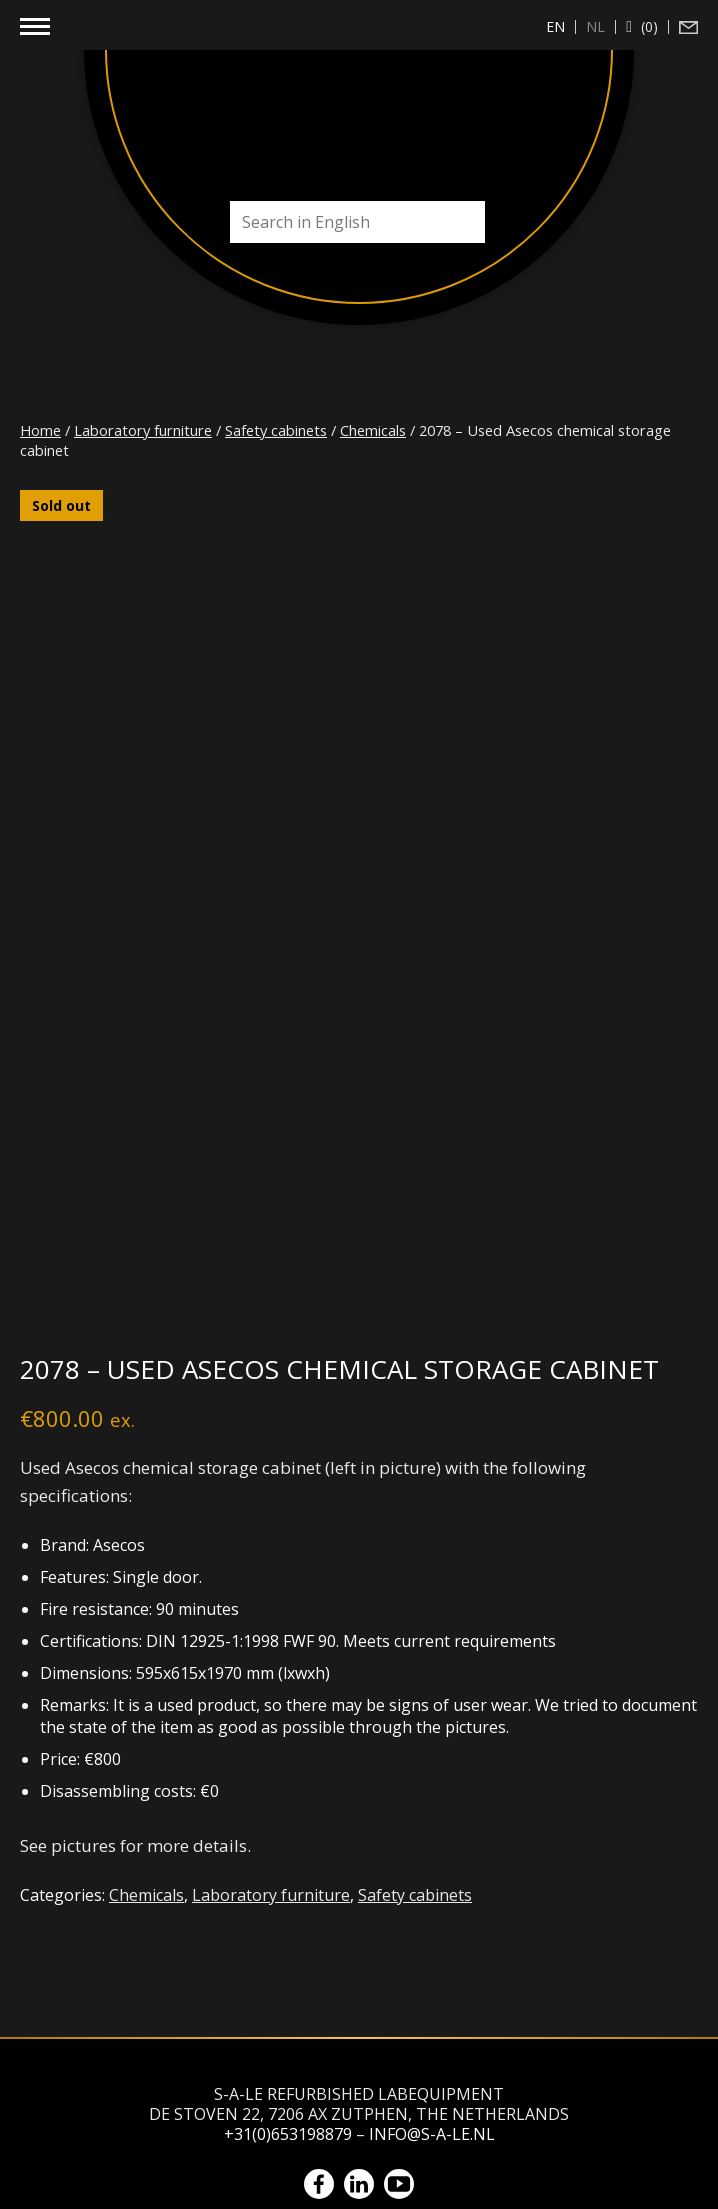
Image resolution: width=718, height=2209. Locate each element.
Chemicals (373, 430)
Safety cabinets (276, 430)
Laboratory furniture (143, 430)
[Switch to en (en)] (556, 27)
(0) (647, 27)
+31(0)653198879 (288, 2134)
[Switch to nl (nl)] (596, 27)
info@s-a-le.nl (432, 2134)
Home (40, 430)
